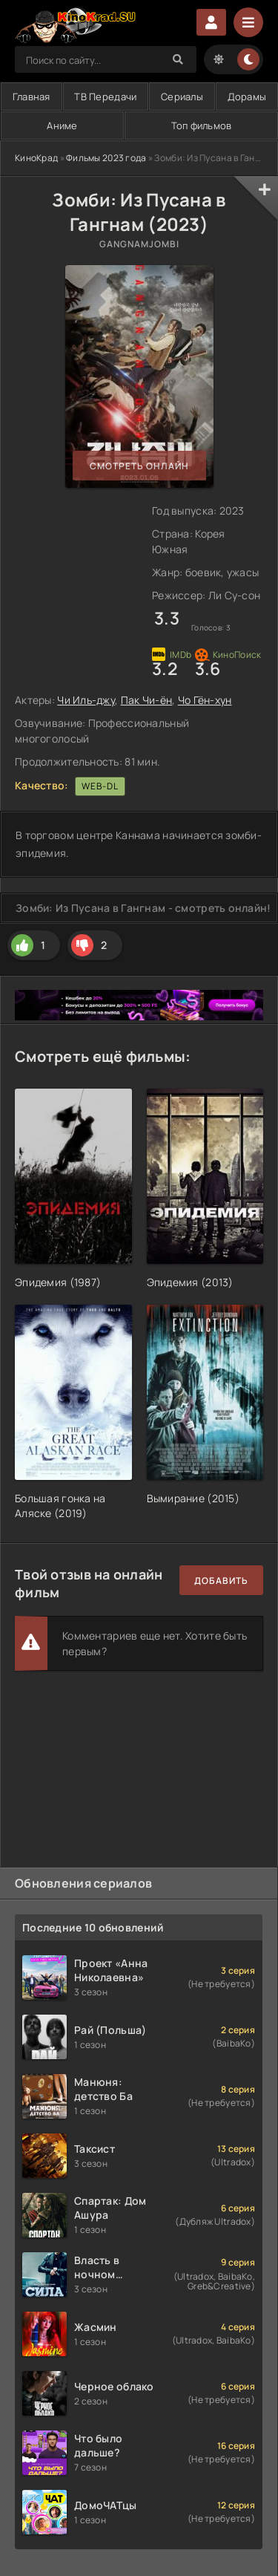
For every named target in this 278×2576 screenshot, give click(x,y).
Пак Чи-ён (147, 700)
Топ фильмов (201, 125)
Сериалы (182, 96)
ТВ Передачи (105, 96)
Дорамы (247, 96)
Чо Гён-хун (205, 700)
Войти (211, 22)
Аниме (62, 125)
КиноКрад (36, 157)
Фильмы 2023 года (106, 157)
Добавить (221, 1580)
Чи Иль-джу (86, 700)
